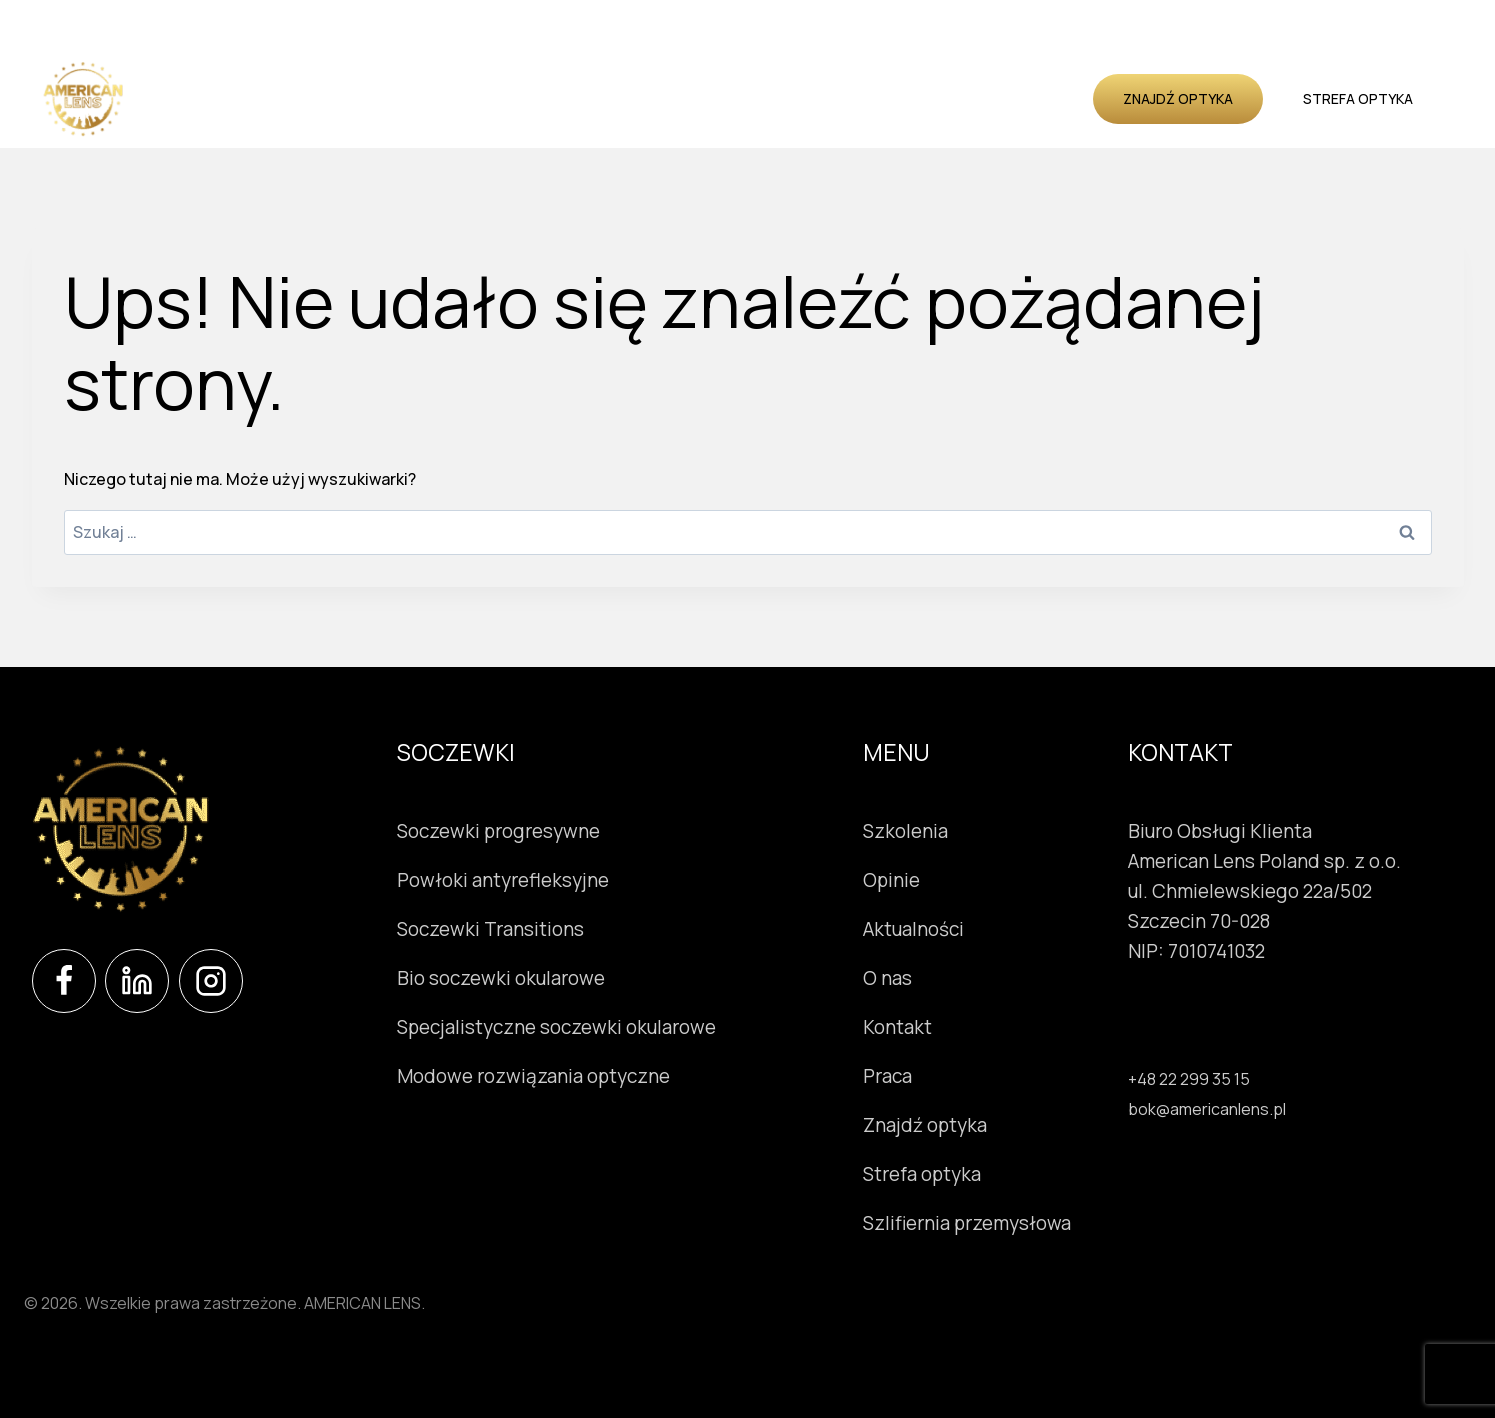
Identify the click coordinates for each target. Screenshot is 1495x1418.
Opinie (802, 98)
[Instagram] (211, 981)
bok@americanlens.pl (1207, 1109)
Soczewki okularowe (371, 98)
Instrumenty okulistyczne (569, 98)
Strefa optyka (1358, 98)
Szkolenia (725, 98)
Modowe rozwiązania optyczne (533, 1076)
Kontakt (1050, 98)
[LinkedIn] (137, 981)
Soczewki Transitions (490, 929)
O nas (978, 98)
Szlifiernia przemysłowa (967, 1223)
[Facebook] (64, 981)
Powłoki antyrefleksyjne (503, 880)
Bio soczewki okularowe (501, 978)
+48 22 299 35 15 (1189, 1079)
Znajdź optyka (1178, 98)
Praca (887, 1076)
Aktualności (890, 98)
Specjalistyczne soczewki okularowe (556, 1027)
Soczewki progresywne (498, 831)
